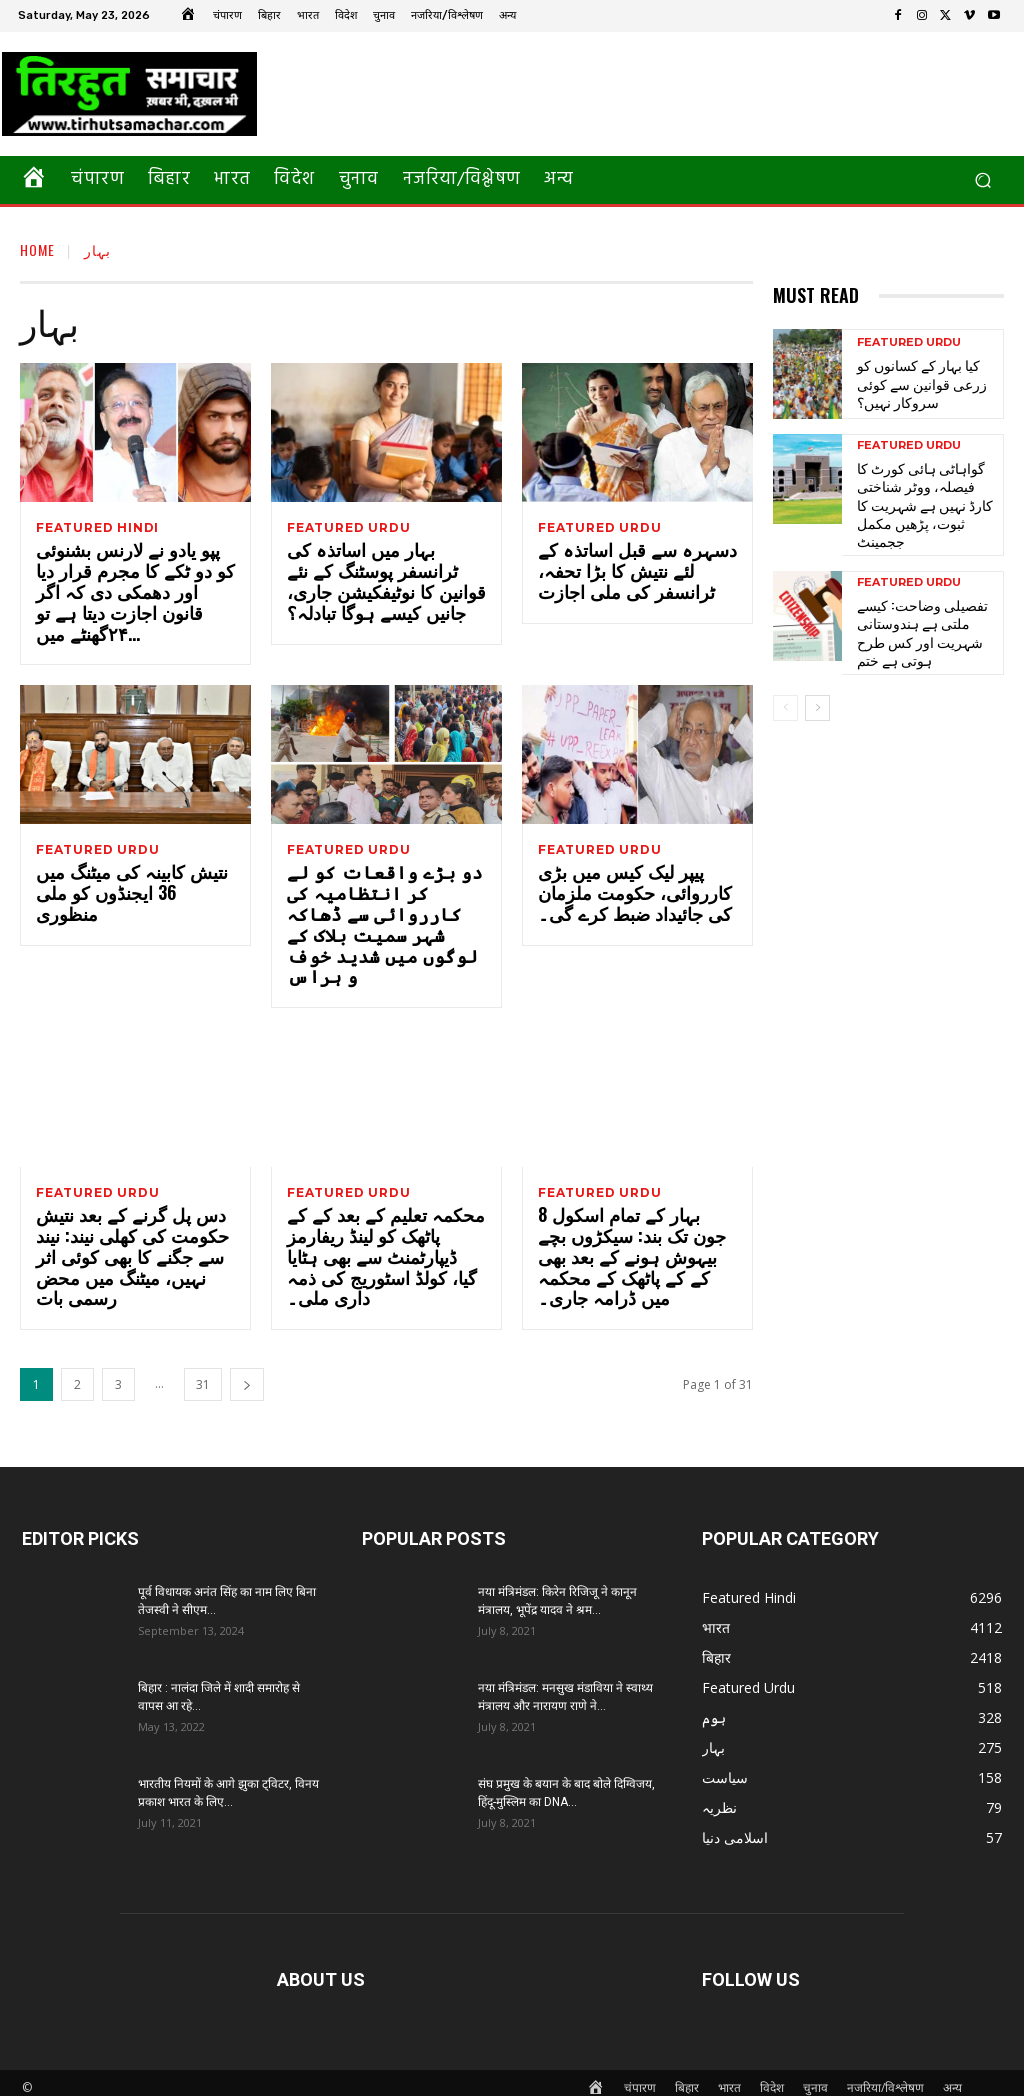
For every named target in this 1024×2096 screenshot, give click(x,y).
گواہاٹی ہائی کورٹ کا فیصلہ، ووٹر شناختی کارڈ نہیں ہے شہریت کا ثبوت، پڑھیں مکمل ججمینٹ (920, 490)
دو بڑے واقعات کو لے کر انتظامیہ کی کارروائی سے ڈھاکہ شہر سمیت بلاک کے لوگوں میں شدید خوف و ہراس (383, 920)
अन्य (952, 2077)
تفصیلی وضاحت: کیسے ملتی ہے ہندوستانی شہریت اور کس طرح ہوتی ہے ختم (927, 597)
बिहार (687, 2077)
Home (37, 249)
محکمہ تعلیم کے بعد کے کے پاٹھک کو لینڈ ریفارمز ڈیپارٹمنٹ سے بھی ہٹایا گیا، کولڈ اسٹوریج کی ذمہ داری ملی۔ (375, 1246)
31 (203, 1374)
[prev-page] (785, 672)
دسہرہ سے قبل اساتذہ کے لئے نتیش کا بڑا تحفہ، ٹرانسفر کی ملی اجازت (634, 575)
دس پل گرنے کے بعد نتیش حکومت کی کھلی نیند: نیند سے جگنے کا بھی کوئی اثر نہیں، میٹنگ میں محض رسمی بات (134, 1236)
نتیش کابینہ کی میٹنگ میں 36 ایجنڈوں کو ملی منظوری (132, 889)
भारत (729, 2077)
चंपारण (640, 2077)
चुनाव (815, 2077)
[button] (982, 180)
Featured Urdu (348, 528)
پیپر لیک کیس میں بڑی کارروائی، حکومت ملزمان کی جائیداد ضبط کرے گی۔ (636, 900)
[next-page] (247, 1374)
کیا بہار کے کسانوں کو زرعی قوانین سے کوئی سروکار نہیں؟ (912, 383)
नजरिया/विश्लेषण (885, 2077)
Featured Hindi (97, 528)
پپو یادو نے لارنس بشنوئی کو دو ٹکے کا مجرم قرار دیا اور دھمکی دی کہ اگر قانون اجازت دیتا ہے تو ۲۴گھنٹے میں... (135, 595)
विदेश (772, 2077)
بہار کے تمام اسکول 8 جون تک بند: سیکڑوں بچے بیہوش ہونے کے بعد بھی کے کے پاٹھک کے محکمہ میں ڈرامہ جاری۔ (637, 1236)
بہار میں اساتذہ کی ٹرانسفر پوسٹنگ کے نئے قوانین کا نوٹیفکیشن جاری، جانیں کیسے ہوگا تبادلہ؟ (384, 585)
